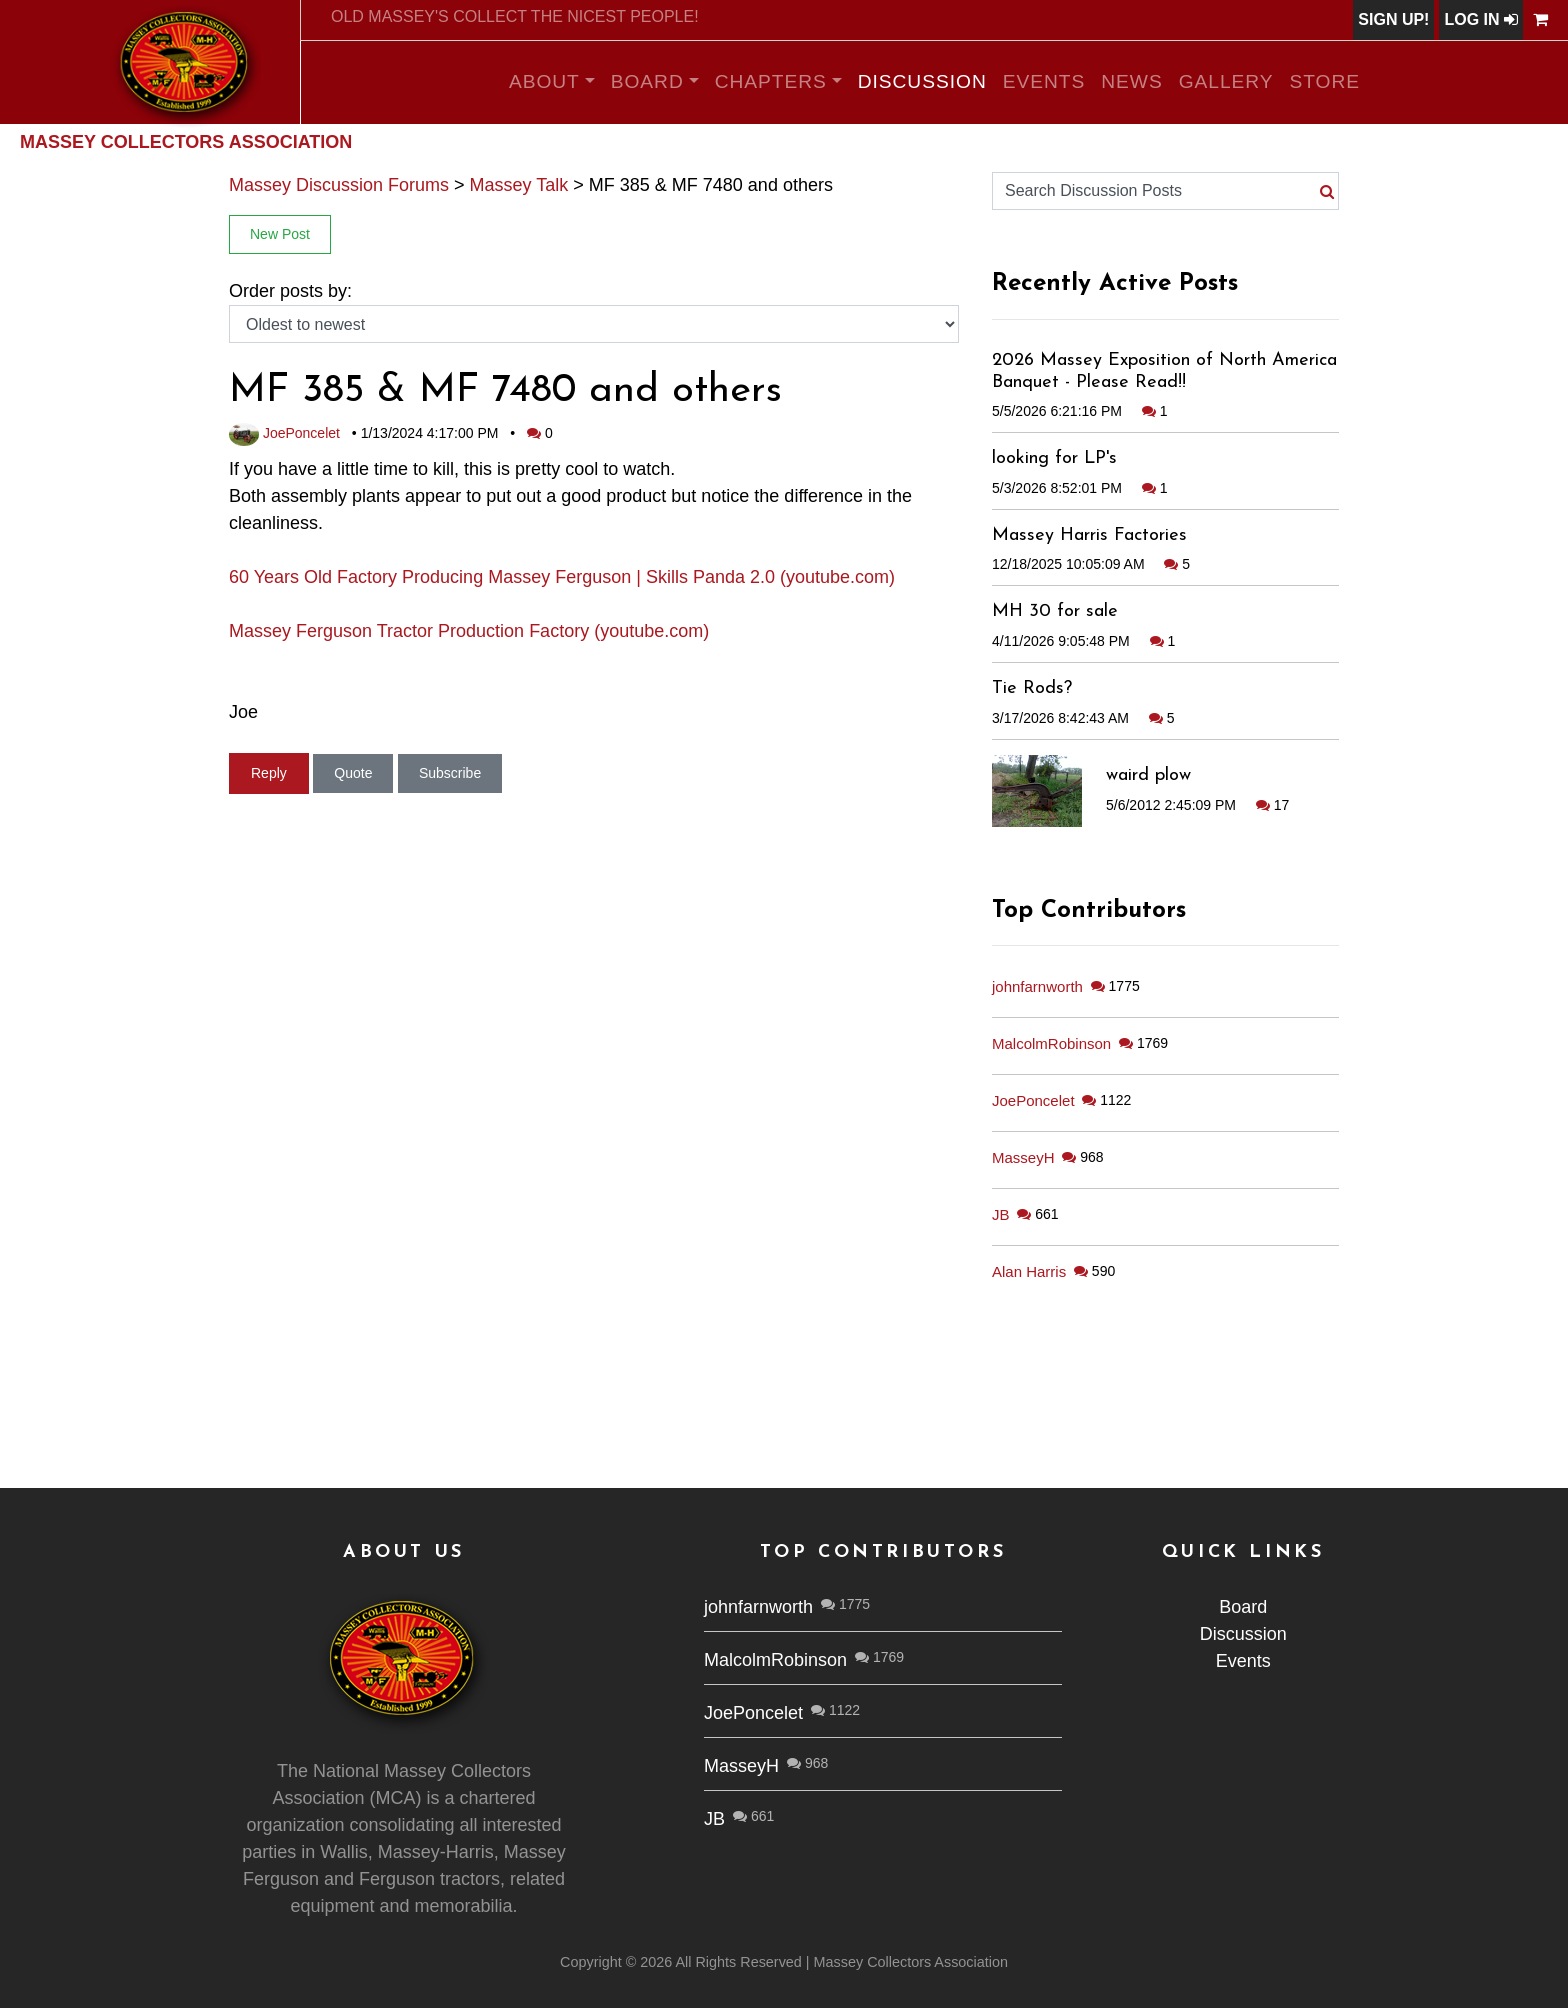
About (544, 81)
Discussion (922, 81)
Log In (1481, 19)
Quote (353, 773)
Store (1325, 81)
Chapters (771, 81)
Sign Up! (1393, 19)
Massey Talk (519, 185)
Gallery (1226, 81)
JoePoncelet (284, 433)
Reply (269, 773)
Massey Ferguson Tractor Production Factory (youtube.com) (469, 631)
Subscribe (450, 773)
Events (1044, 81)
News (1131, 81)
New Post (280, 234)
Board (647, 81)
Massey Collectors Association (186, 142)
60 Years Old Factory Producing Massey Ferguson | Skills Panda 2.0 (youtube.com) (562, 577)
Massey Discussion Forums (339, 185)
